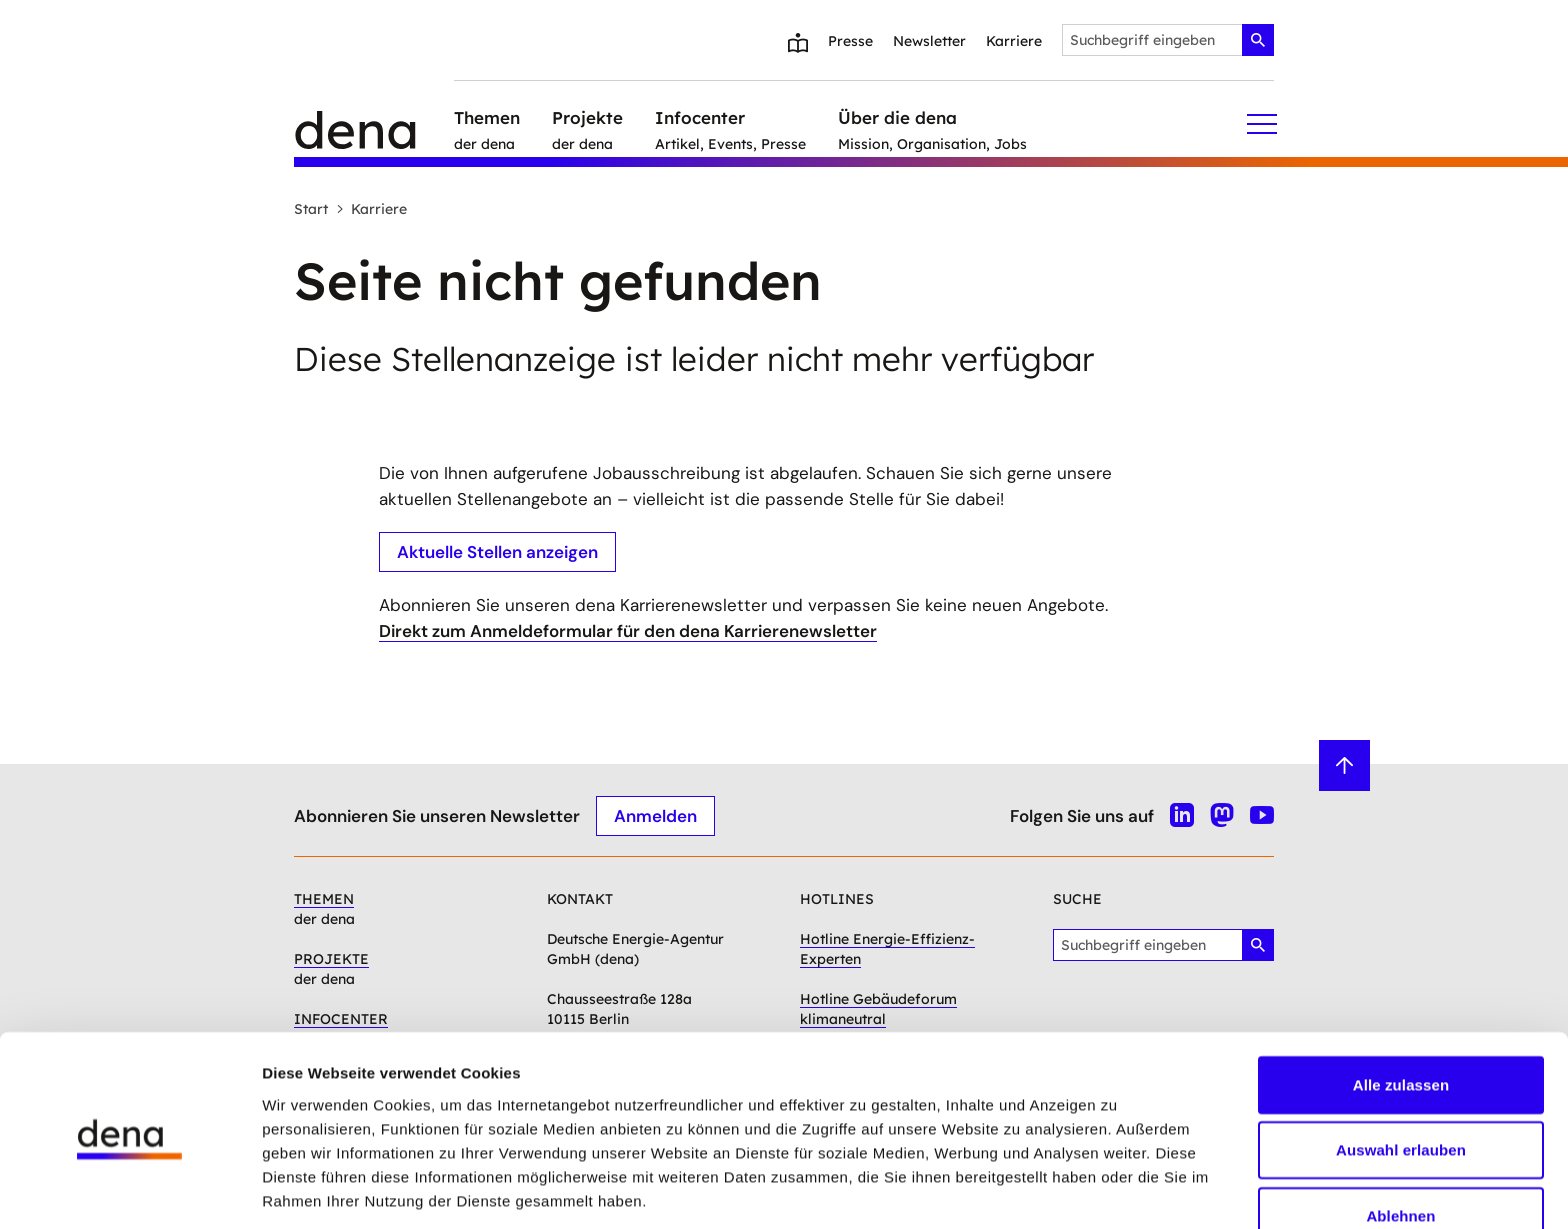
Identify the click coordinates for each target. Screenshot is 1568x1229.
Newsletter (929, 41)
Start (311, 209)
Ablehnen (1400, 1139)
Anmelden (655, 815)
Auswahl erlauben (1401, 1074)
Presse (850, 41)
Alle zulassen (1401, 1008)
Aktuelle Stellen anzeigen (497, 551)
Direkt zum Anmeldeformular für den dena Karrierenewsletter (628, 631)
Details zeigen (1063, 1189)
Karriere (1014, 41)
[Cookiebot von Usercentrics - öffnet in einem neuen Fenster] (129, 1190)
